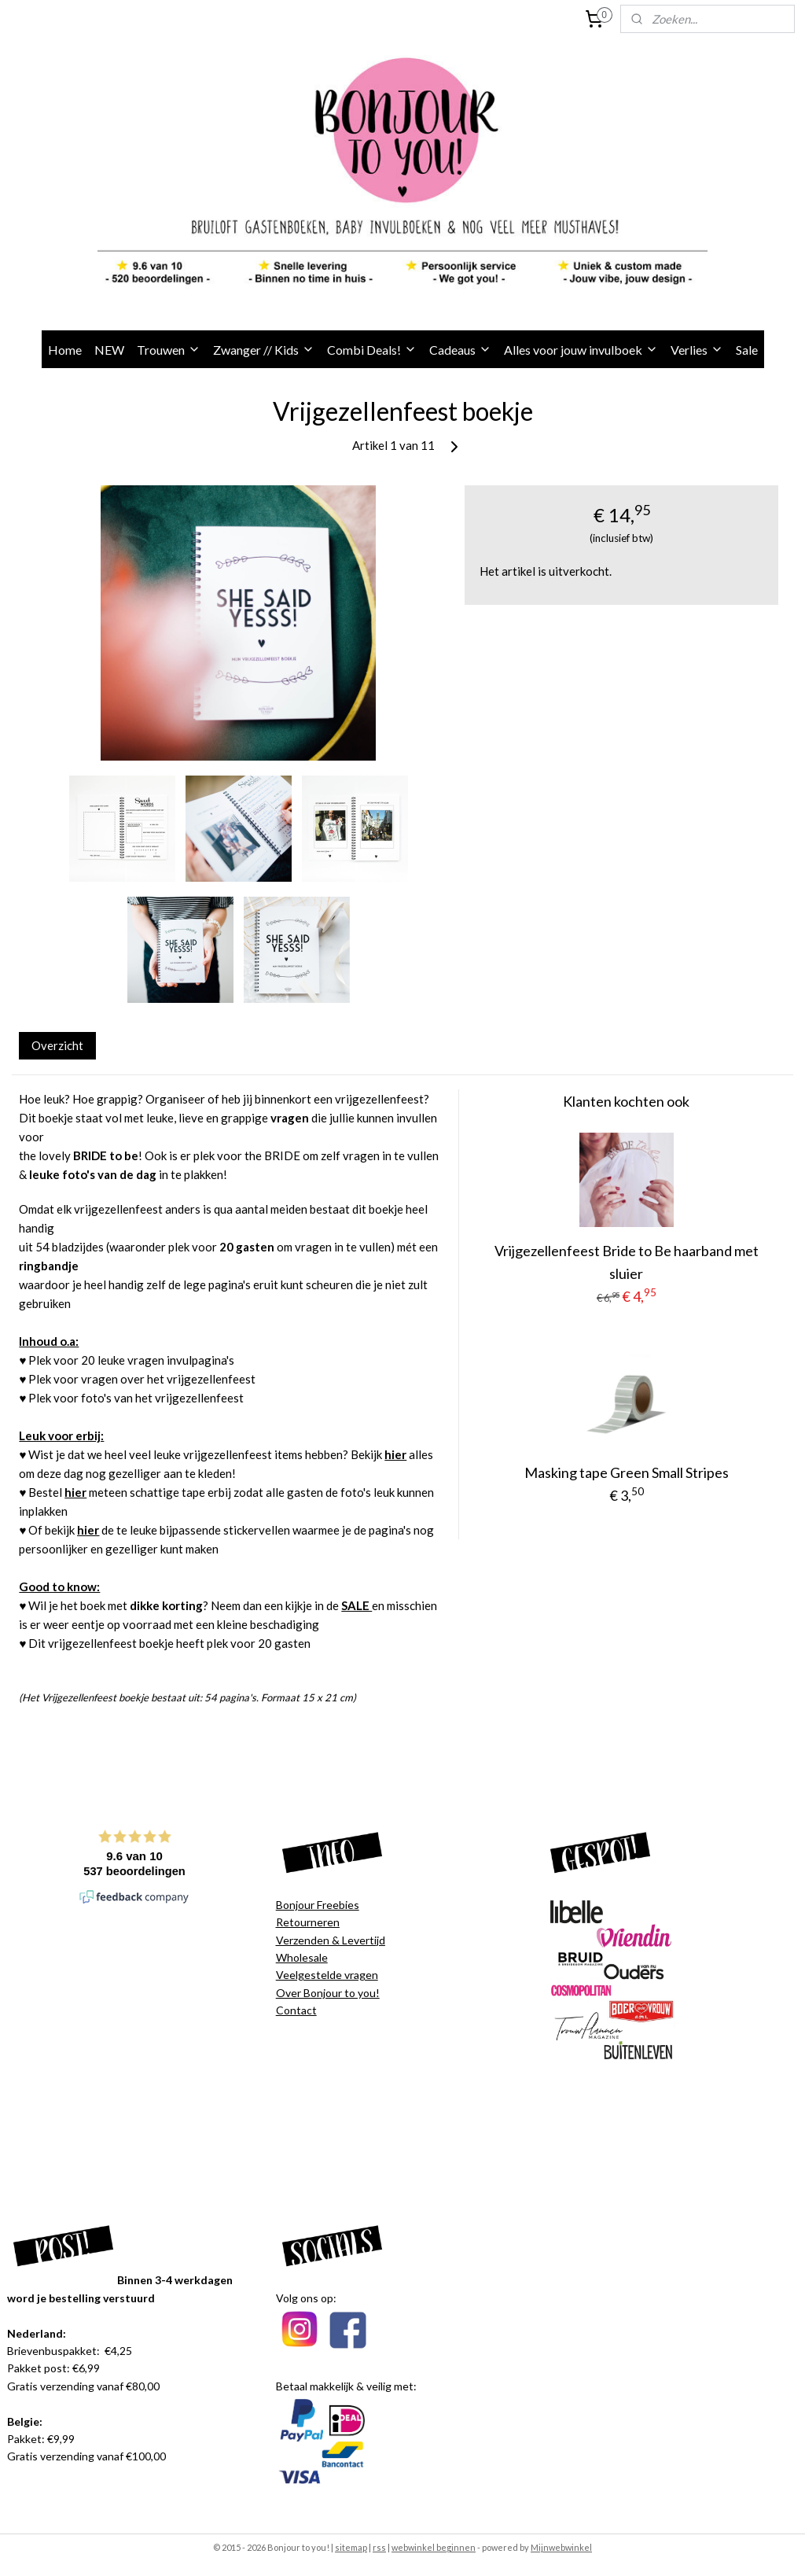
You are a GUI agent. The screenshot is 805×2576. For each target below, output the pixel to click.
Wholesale (302, 1957)
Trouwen (168, 349)
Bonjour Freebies (317, 1904)
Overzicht (57, 1045)
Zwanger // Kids (263, 349)
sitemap (351, 2547)
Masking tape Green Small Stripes (626, 1473)
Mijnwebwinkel (561, 2547)
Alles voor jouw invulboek (581, 349)
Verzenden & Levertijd (330, 1940)
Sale (747, 349)
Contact (296, 2010)
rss (379, 2547)
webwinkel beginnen (433, 2547)
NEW (109, 349)
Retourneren (308, 1922)
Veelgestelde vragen (327, 1974)
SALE (356, 1606)
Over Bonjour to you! (328, 1992)
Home (65, 349)
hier (395, 1455)
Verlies (697, 349)
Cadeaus (460, 349)
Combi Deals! (372, 349)
